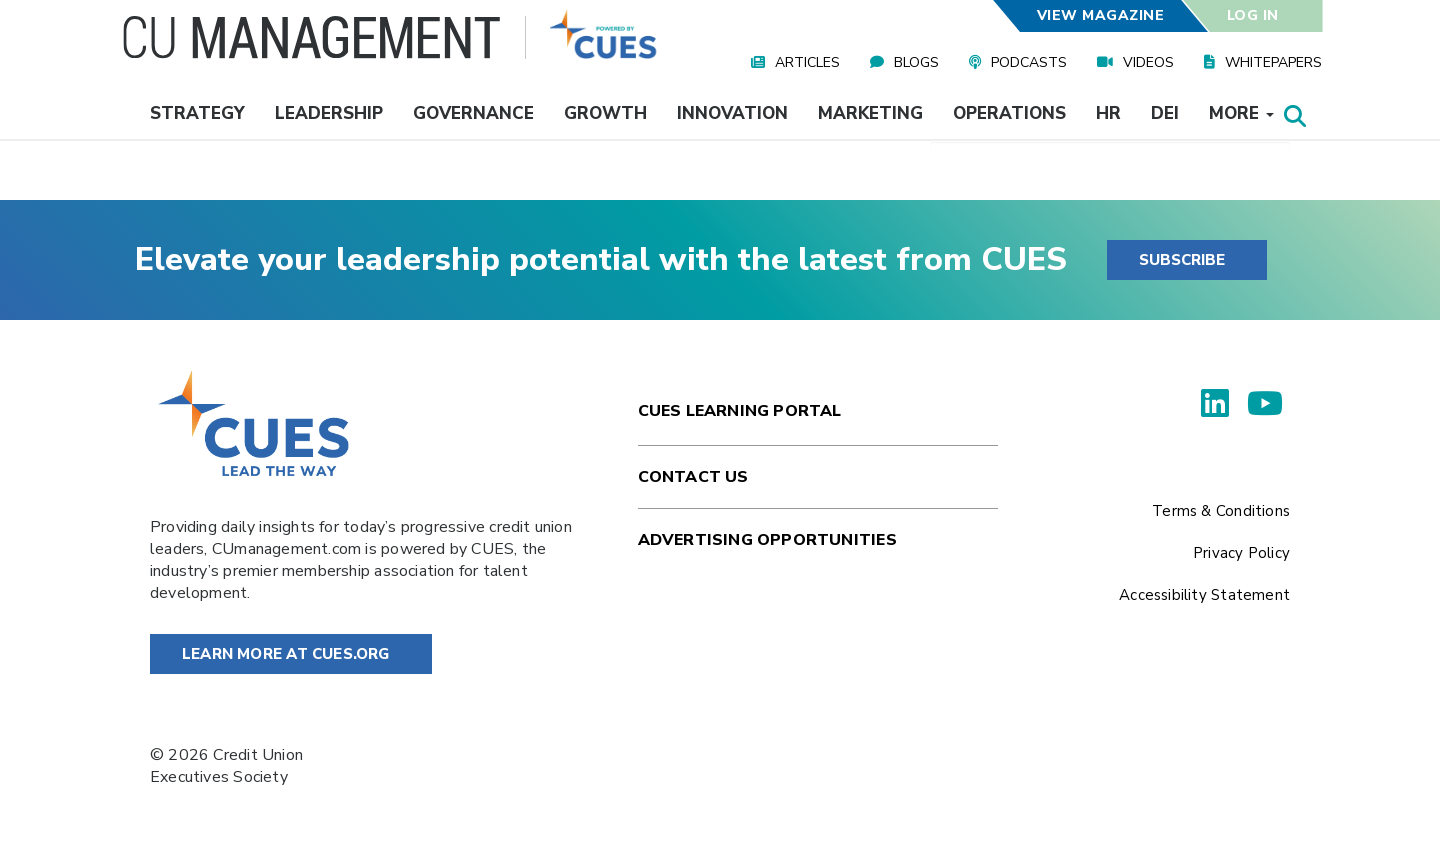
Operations (1009, 113)
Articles (807, 62)
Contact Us (693, 477)
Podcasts (1029, 62)
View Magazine (1100, 15)
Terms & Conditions (1221, 511)
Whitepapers (1273, 62)
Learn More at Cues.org (286, 654)
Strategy (197, 113)
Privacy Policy (1241, 553)
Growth (605, 113)
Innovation (732, 113)
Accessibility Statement (1204, 595)
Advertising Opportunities (767, 540)
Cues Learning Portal (740, 411)
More (1241, 113)
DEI (1165, 113)
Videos (1148, 62)
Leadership (329, 113)
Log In (1253, 15)
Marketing (870, 113)
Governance (473, 113)
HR (1108, 113)
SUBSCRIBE (1182, 260)
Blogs (916, 62)
